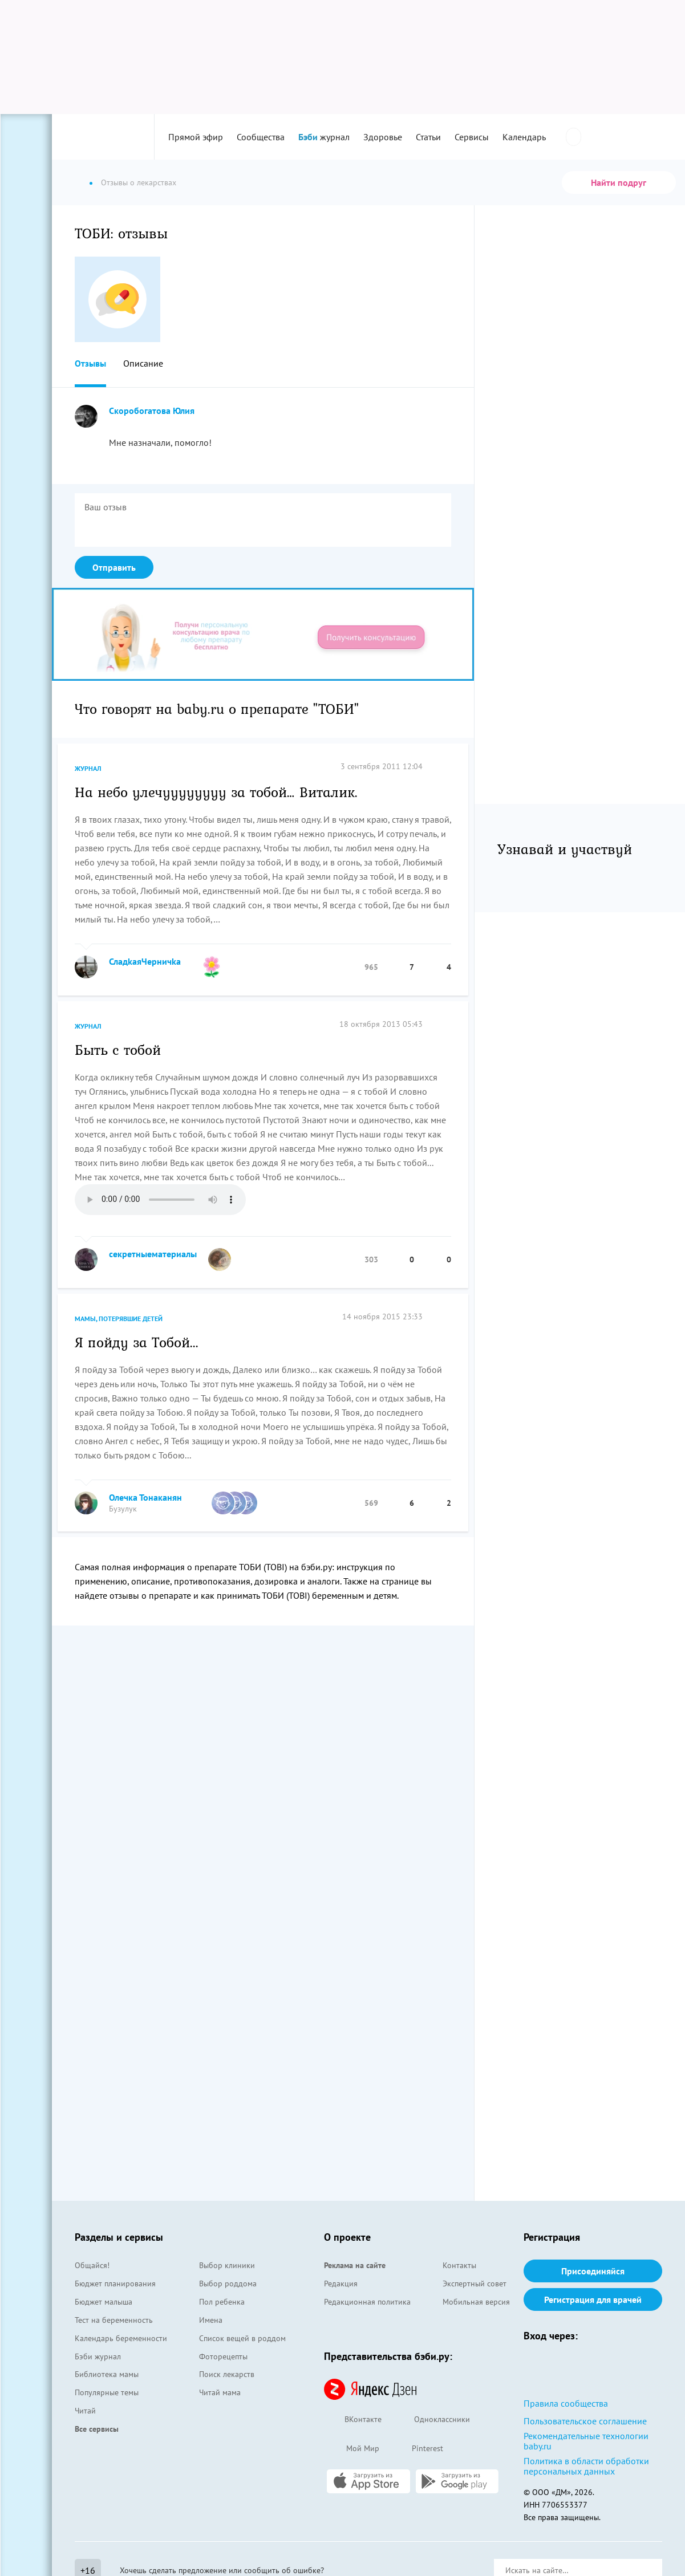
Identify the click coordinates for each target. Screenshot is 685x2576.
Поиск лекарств (226, 2374)
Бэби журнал (98, 2356)
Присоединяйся (593, 2271)
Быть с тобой (118, 1049)
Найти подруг (618, 182)
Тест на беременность (114, 2320)
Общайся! (92, 2265)
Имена (210, 2320)
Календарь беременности (121, 2338)
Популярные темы (107, 2392)
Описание (143, 363)
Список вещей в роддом (242, 2338)
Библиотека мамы (107, 2374)
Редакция (341, 2283)
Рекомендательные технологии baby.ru (586, 2441)
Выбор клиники (227, 2265)
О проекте (347, 2237)
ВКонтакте (353, 2420)
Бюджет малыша (103, 2302)
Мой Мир (351, 2449)
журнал (324, 137)
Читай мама (220, 2392)
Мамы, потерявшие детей (119, 1318)
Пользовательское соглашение (585, 2421)
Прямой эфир (195, 137)
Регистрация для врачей (593, 2299)
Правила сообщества (566, 2403)
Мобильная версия (476, 2302)
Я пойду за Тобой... (136, 1341)
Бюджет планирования (115, 2283)
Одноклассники (431, 2420)
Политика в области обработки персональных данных (586, 2466)
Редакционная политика (367, 2302)
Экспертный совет (474, 2283)
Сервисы (472, 137)
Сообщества (261, 137)
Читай (85, 2411)
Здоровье (382, 137)
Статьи (428, 137)
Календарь (524, 137)
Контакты (459, 2265)
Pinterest (417, 2449)
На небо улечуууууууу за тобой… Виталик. (216, 791)
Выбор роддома (228, 2283)
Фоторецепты (223, 2356)
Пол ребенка (222, 2302)
